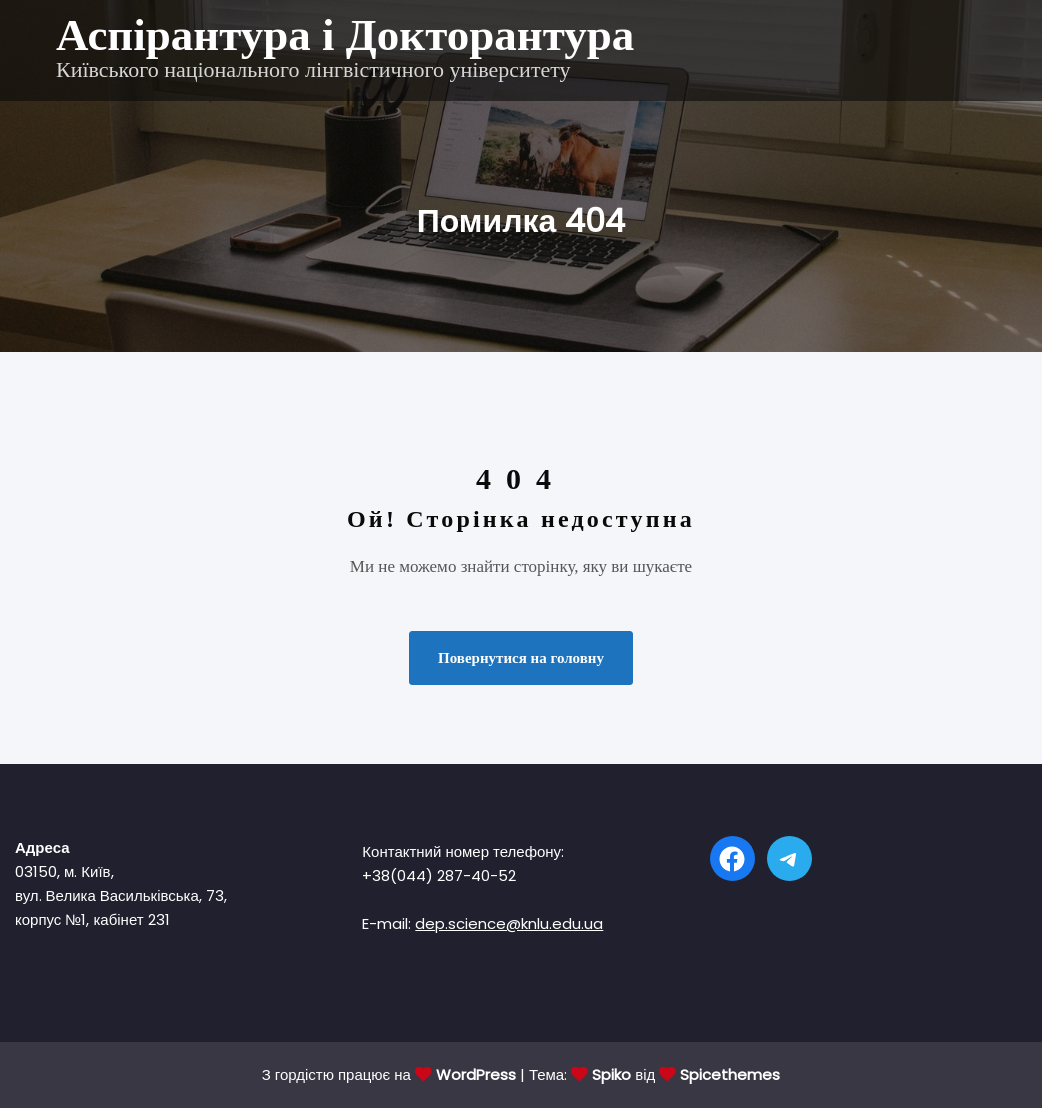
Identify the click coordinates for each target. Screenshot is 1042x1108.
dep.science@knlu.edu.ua (509, 923)
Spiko (611, 1074)
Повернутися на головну (521, 658)
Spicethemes (730, 1074)
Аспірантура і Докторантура (345, 35)
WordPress (476, 1074)
